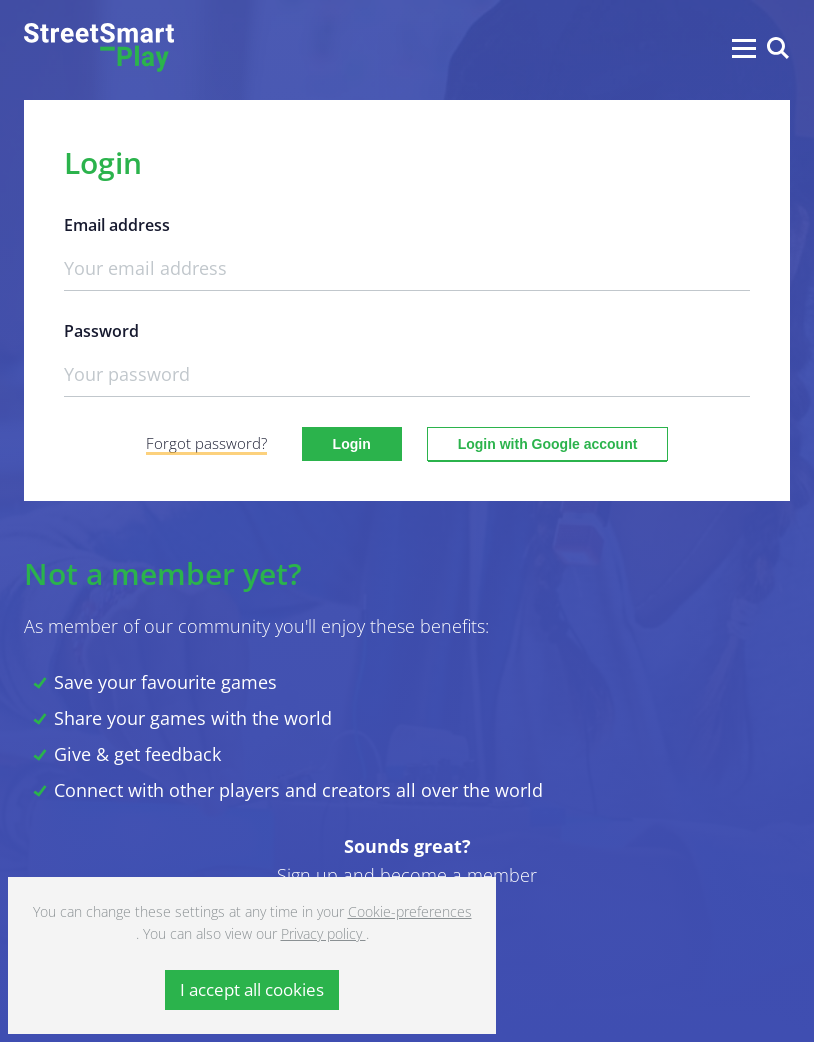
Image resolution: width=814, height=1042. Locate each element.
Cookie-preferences (410, 911)
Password (101, 331)
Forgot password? (206, 443)
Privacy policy (323, 933)
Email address (117, 225)
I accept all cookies (252, 989)
